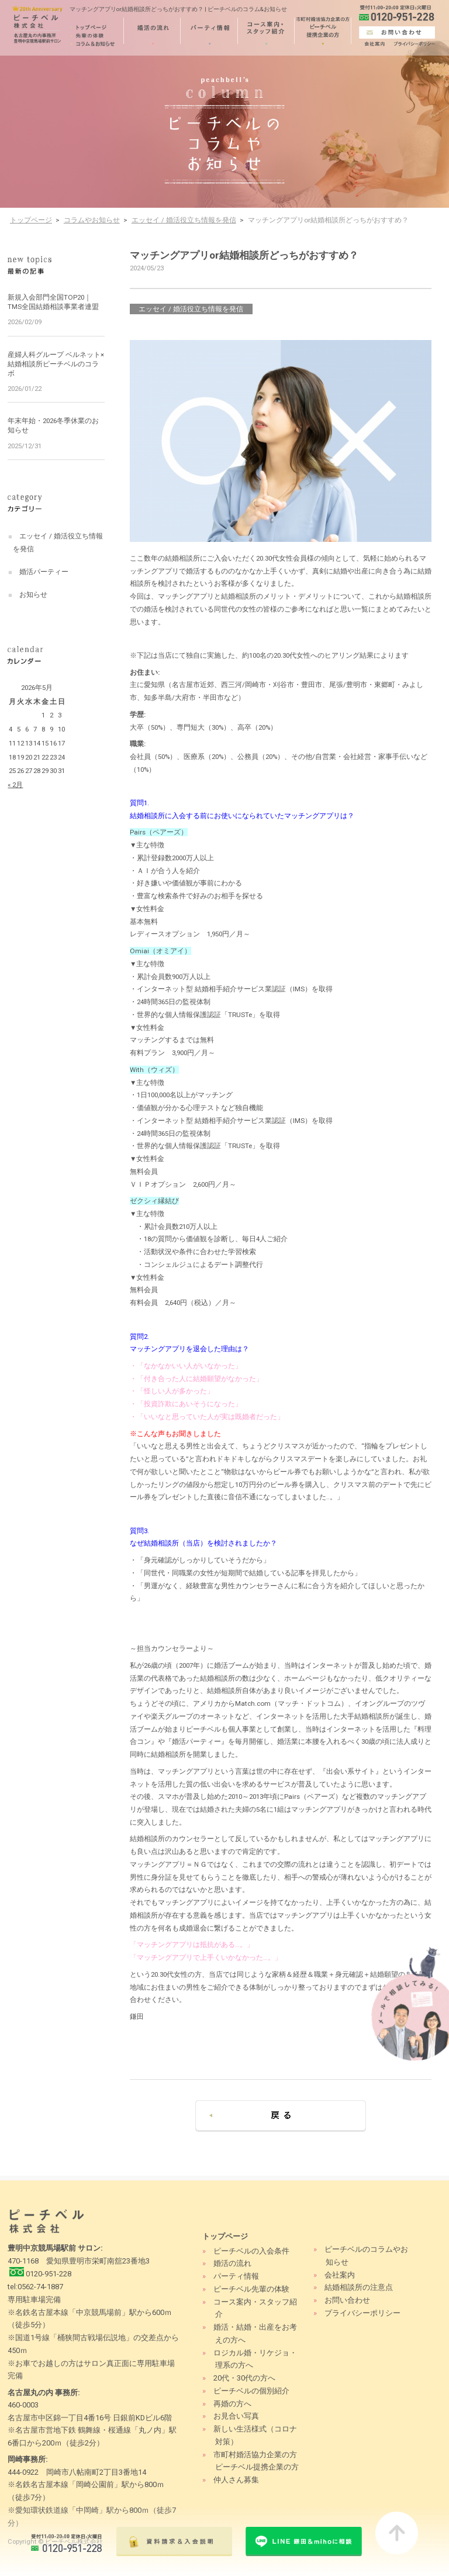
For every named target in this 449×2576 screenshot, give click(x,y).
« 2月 (15, 785)
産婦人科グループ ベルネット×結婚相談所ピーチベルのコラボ (56, 364)
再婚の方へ (232, 2403)
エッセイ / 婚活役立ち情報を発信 (184, 220)
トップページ (31, 220)
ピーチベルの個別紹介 (251, 2390)
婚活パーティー (43, 572)
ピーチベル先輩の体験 (251, 2289)
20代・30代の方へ (244, 2378)
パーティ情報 (236, 2276)
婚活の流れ (232, 2263)
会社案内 (339, 2275)
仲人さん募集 (236, 2479)
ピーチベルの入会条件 (251, 2251)
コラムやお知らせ (92, 220)
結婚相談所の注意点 (358, 2287)
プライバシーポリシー (362, 2313)
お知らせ (33, 594)
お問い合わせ (347, 2300)
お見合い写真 (236, 2416)
